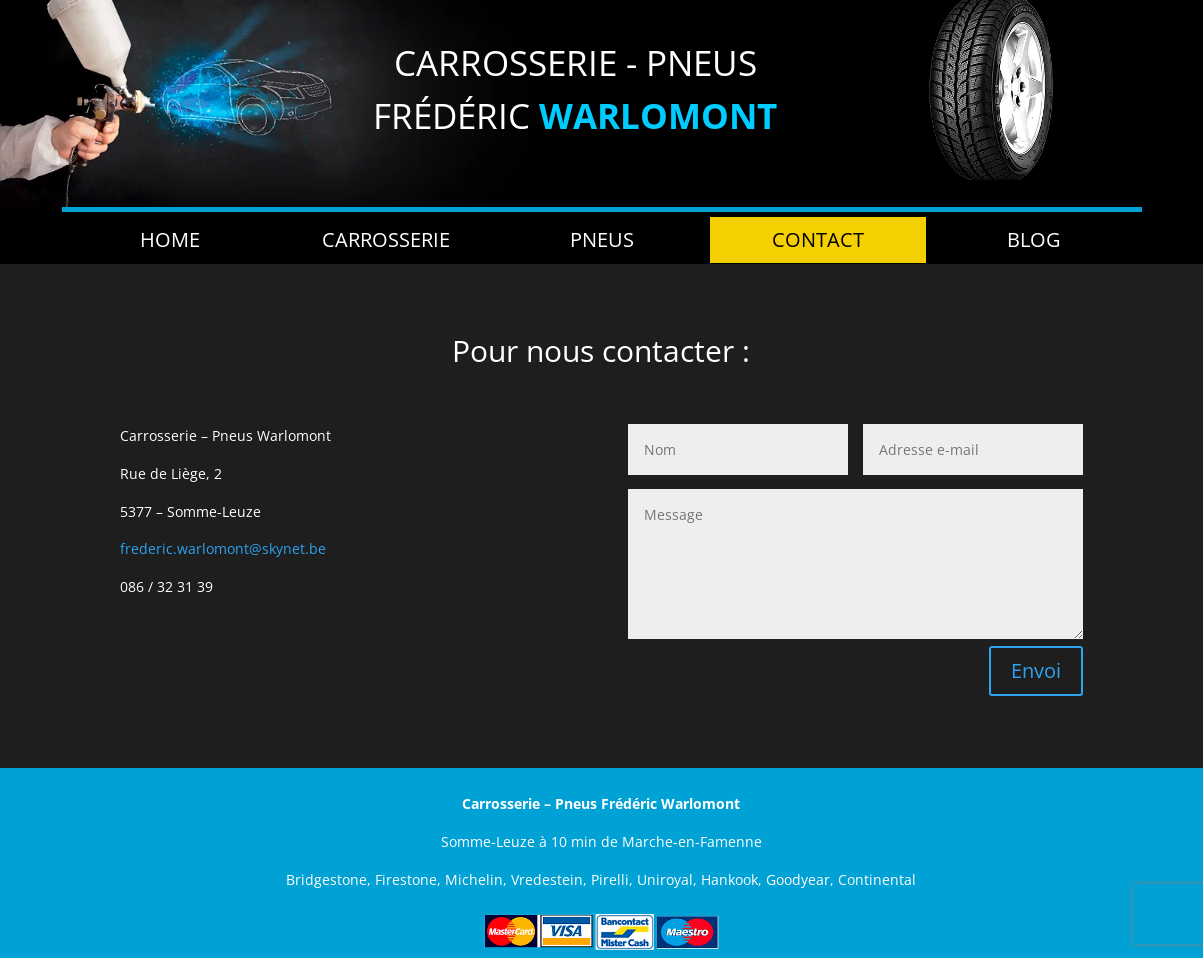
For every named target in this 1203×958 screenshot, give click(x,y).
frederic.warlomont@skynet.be (223, 548)
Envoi (1036, 670)
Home (170, 239)
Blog (1034, 239)
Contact (818, 239)
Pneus (602, 239)
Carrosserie (386, 239)
